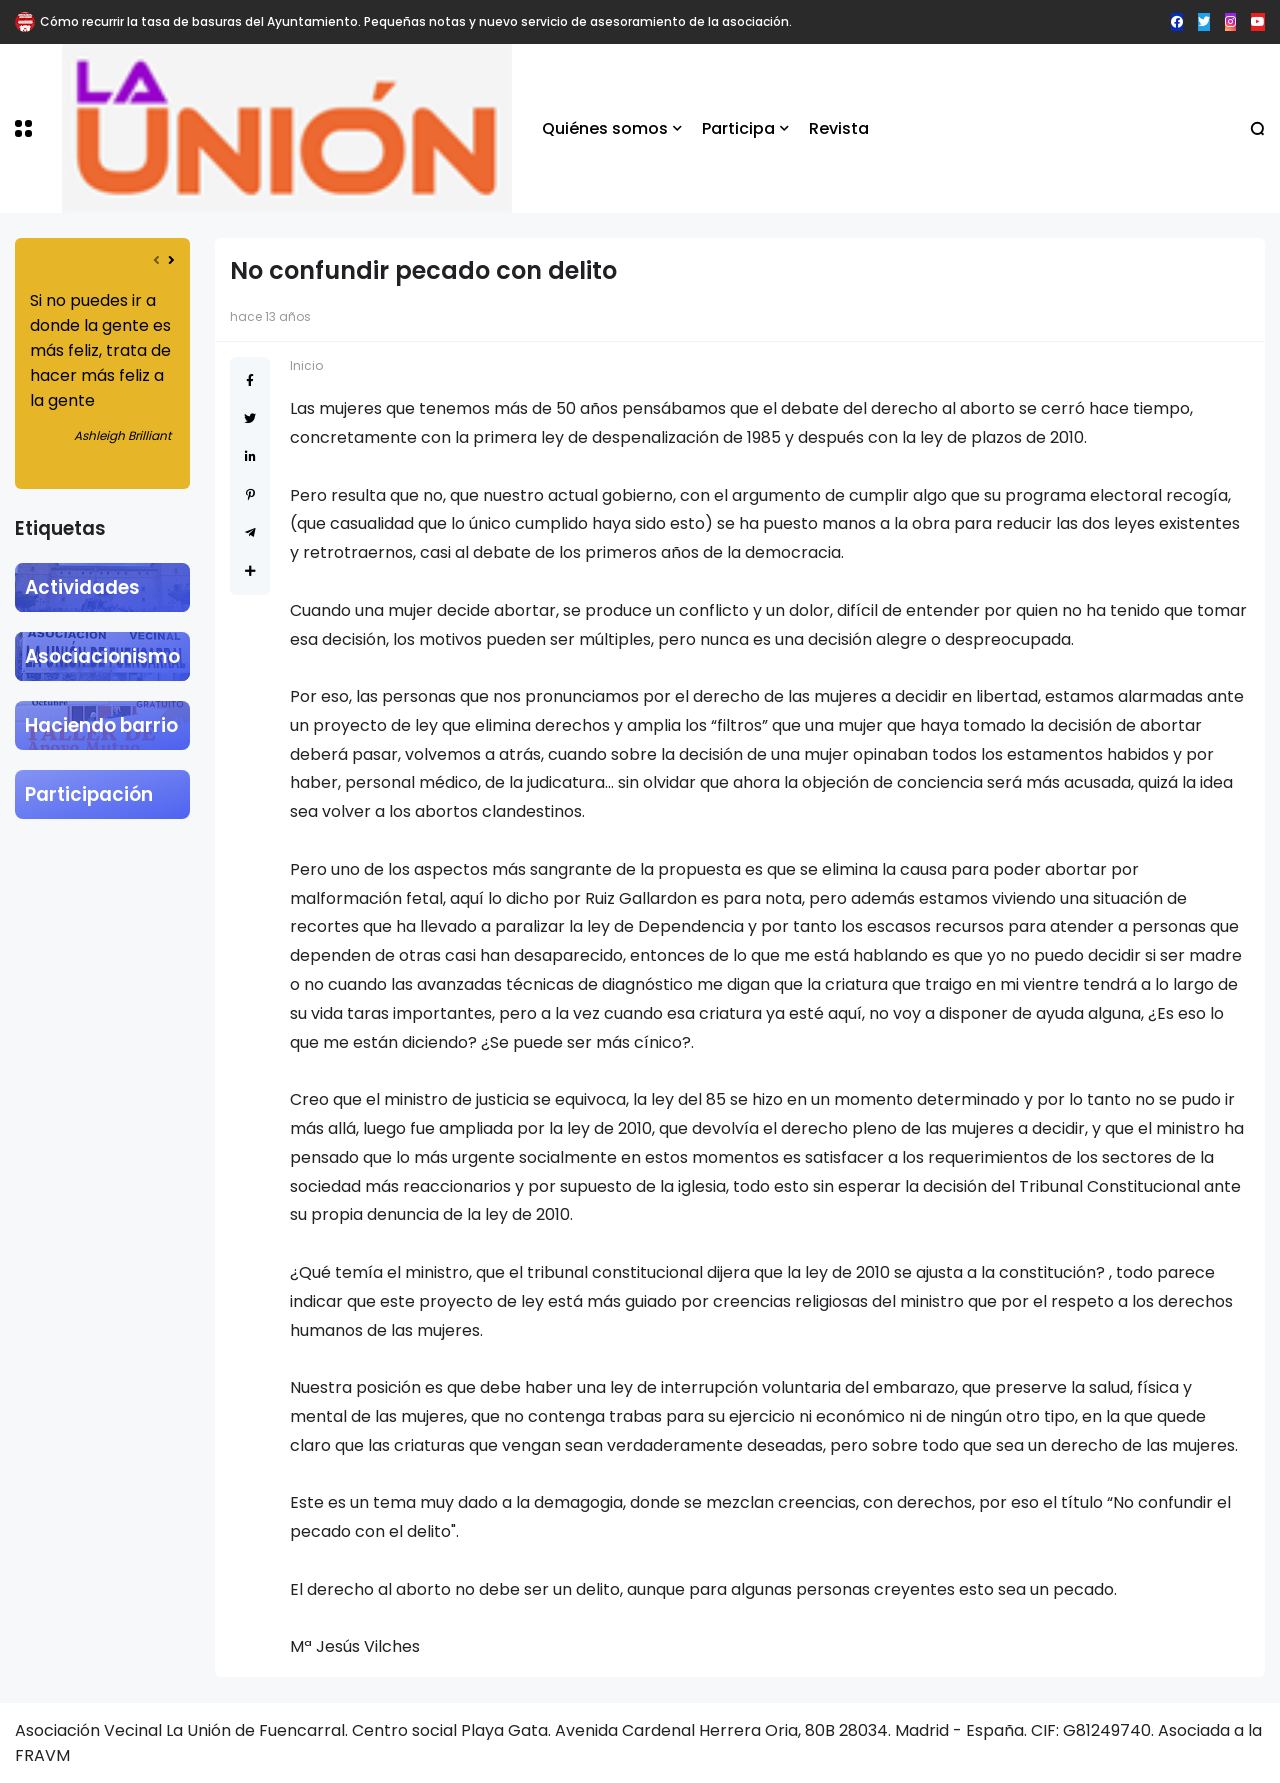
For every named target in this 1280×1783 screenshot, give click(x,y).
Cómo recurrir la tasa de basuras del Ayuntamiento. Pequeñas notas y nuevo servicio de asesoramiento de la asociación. (416, 21)
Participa (738, 128)
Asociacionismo (102, 656)
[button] (23, 128)
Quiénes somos (605, 128)
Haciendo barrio (101, 725)
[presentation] (156, 260)
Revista (839, 128)
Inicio (306, 365)
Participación (89, 794)
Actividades (82, 587)
